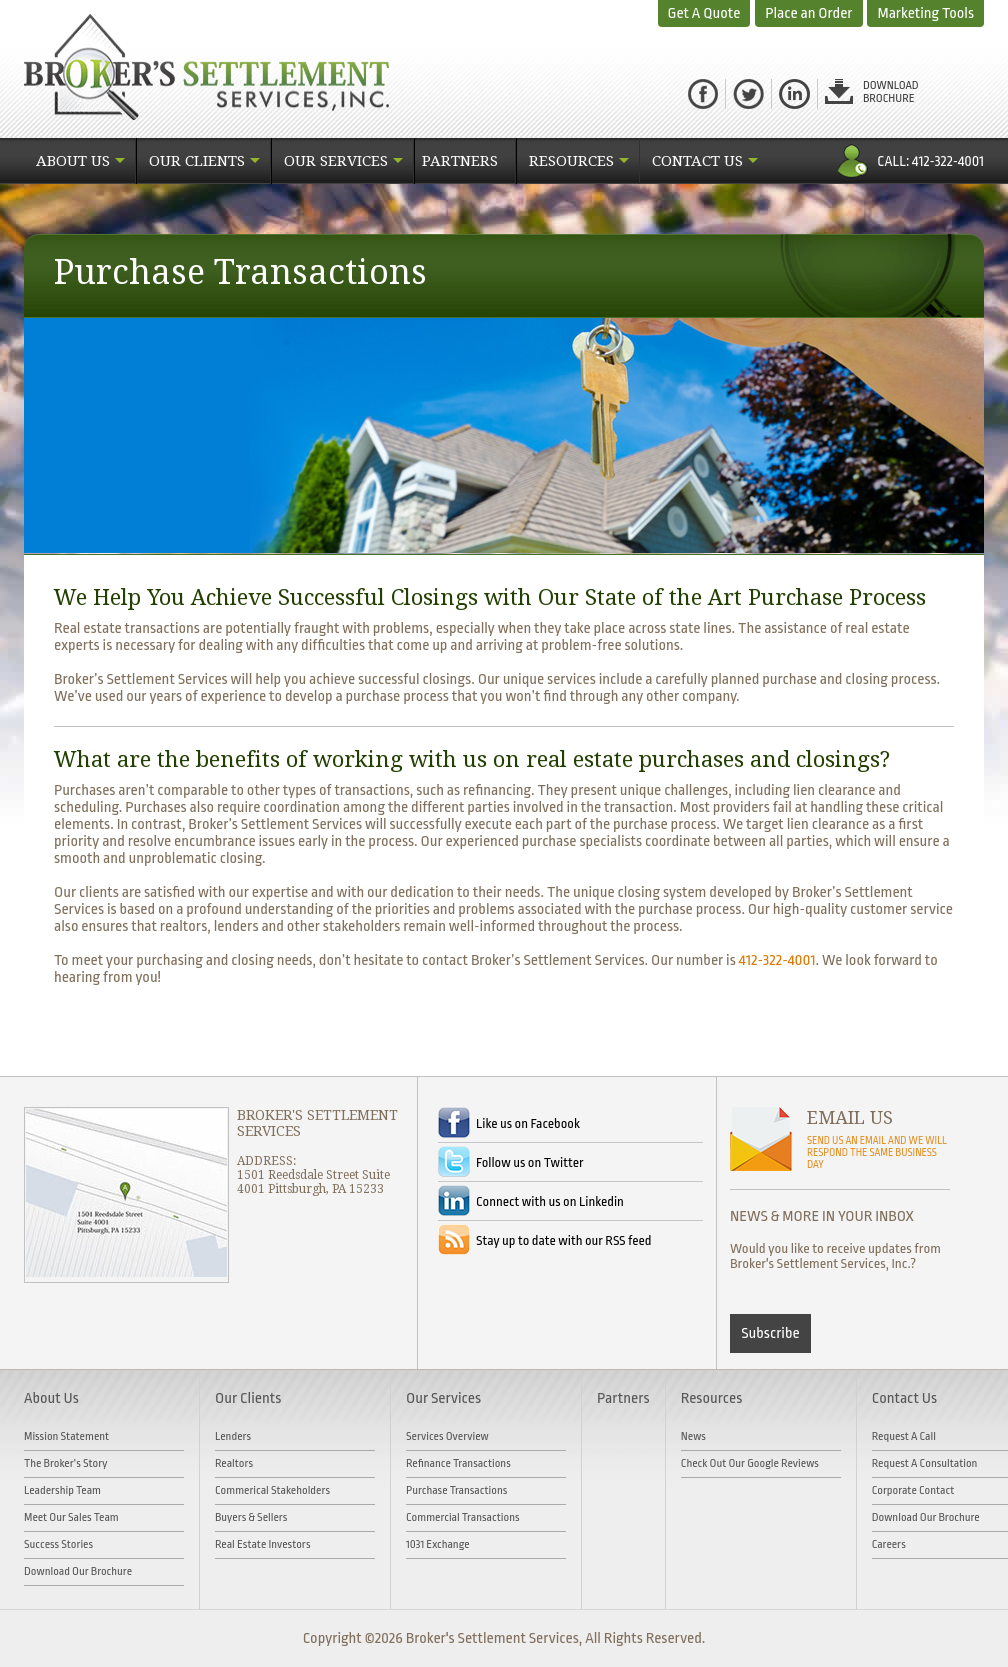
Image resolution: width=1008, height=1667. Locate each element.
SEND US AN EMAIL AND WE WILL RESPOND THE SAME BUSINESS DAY (877, 1153)
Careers (889, 1544)
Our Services (336, 161)
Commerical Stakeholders (272, 1490)
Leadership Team (62, 1490)
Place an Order (808, 13)
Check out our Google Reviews (750, 1463)
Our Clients (197, 161)
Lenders (233, 1436)
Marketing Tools (925, 13)
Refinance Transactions (458, 1463)
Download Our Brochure (78, 1571)
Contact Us (697, 161)
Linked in (794, 94)
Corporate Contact (913, 1490)
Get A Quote (704, 13)
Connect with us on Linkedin (550, 1201)
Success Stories (58, 1544)
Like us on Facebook (528, 1123)
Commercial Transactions (463, 1517)
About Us (73, 161)
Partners (460, 161)
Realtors (234, 1463)
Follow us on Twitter (530, 1162)
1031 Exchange (438, 1544)
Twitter (748, 94)
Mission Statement (66, 1436)
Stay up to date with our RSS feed (563, 1240)
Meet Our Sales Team (71, 1517)
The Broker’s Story (66, 1463)
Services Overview (447, 1436)
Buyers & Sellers (251, 1517)
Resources (571, 161)
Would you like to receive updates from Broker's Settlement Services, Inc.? (835, 1256)
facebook (703, 94)
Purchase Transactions (456, 1490)
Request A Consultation (925, 1463)
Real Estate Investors (263, 1544)
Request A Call (904, 1436)
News (693, 1436)
